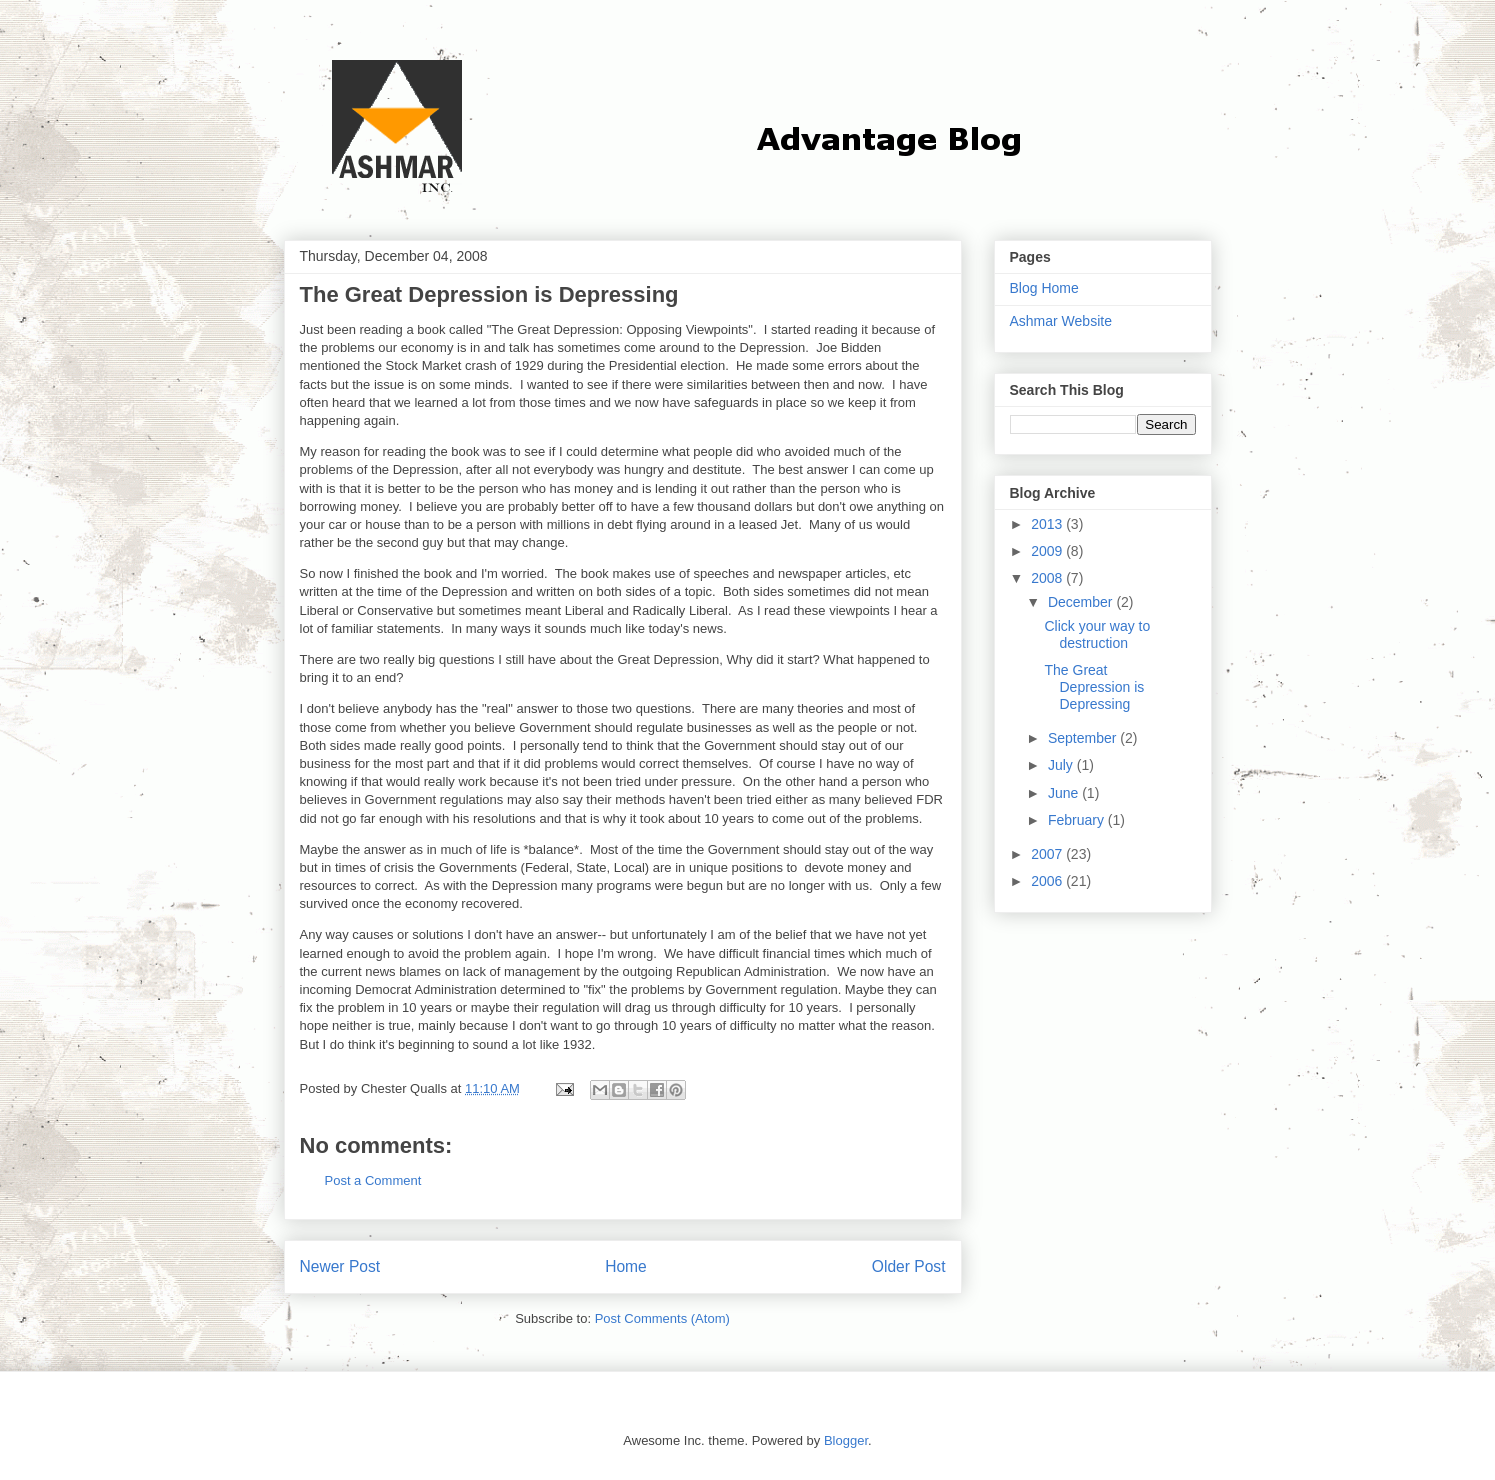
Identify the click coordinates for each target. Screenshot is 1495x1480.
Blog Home (1044, 288)
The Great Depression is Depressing (1094, 687)
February (1078, 820)
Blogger (846, 1440)
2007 (1048, 854)
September (1084, 738)
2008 (1048, 578)
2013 (1048, 524)
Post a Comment (373, 1180)
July (1062, 765)
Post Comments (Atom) (662, 1318)
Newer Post (340, 1266)
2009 (1048, 551)
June (1065, 793)
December (1082, 602)
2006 (1048, 881)
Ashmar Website (1061, 321)
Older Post (909, 1266)
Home (626, 1266)
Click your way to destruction (1097, 634)
